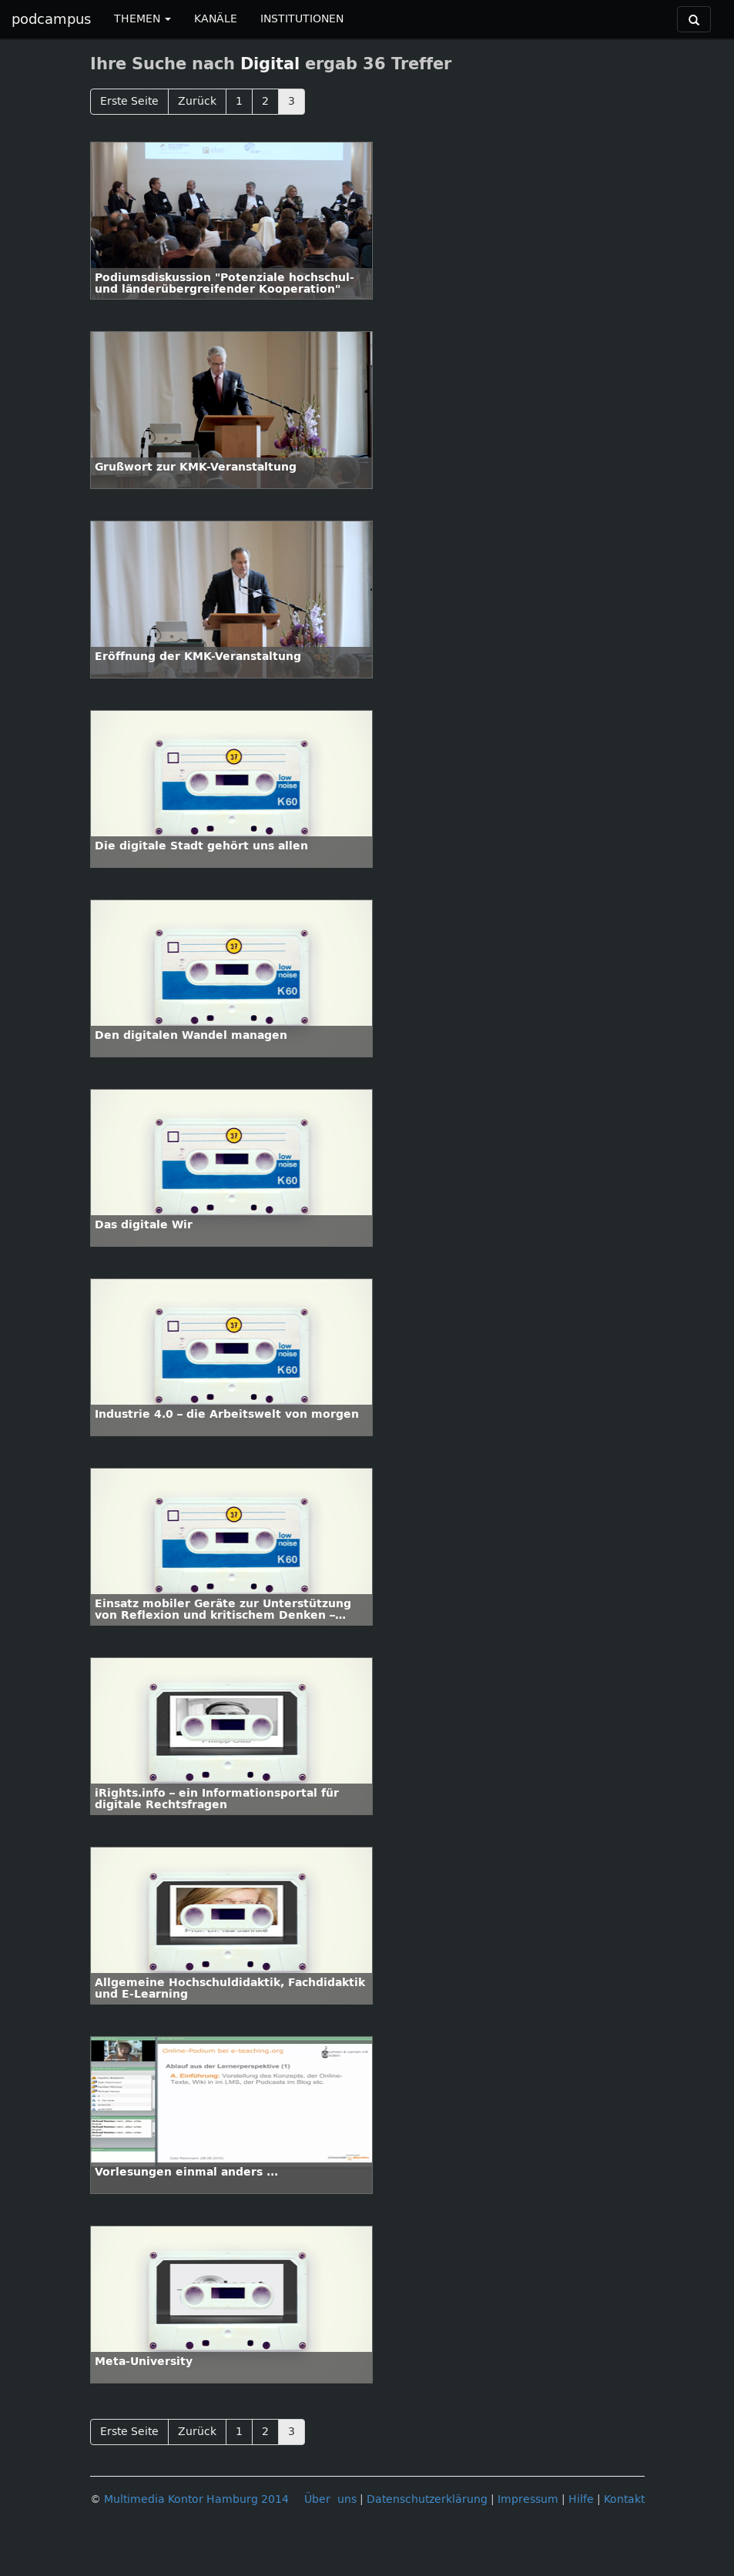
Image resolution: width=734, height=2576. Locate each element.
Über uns (330, 2499)
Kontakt (624, 2499)
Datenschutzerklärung (427, 2499)
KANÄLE (215, 18)
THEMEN (142, 18)
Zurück (197, 101)
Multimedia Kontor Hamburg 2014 (196, 2499)
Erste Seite (129, 101)
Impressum (528, 2499)
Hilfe (581, 2499)
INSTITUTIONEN (302, 18)
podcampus (51, 19)
